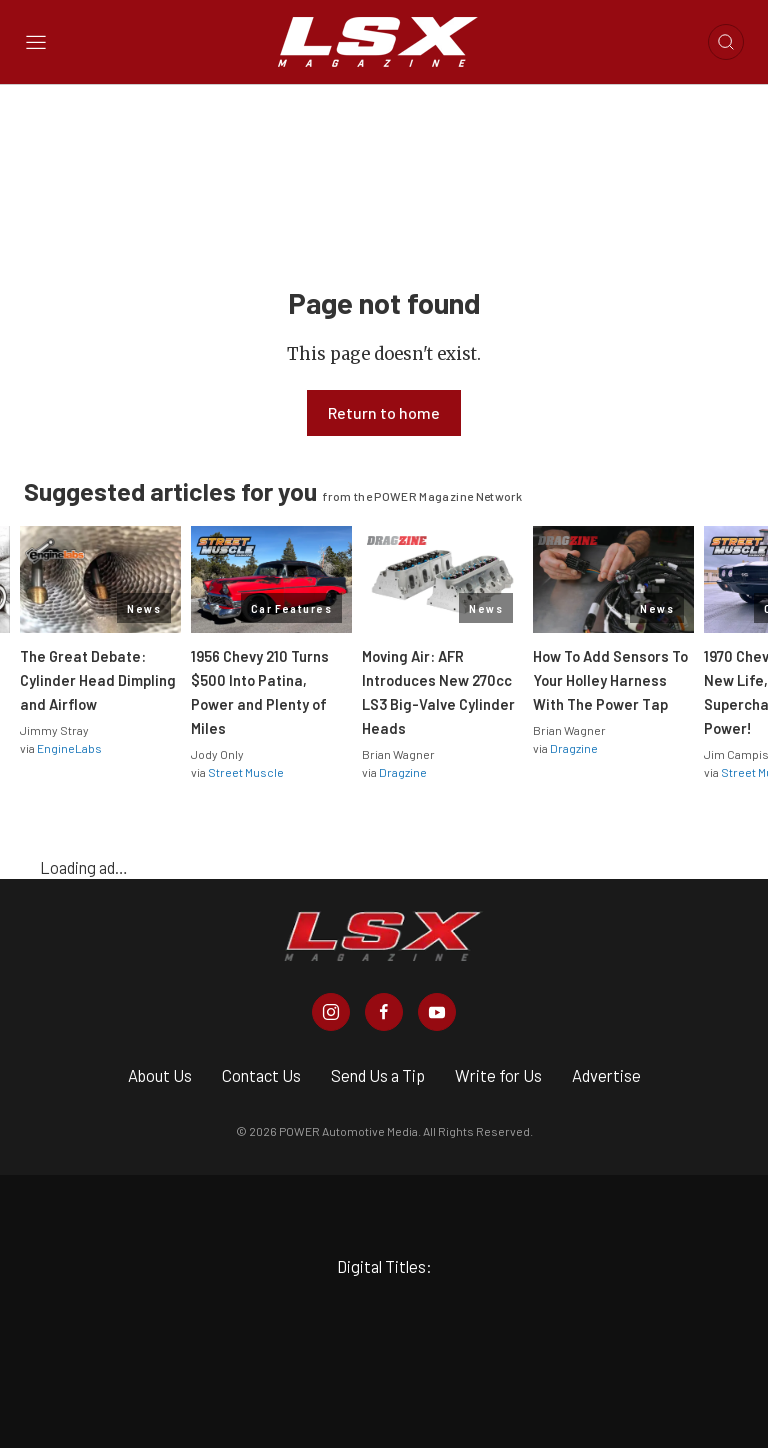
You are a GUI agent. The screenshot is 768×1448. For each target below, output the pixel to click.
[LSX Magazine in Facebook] (384, 1012)
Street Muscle (246, 772)
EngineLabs (69, 748)
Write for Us (498, 1075)
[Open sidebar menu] (36, 42)
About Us (160, 1075)
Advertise (606, 1075)
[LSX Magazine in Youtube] (437, 1012)
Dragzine (403, 772)
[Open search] (726, 42)
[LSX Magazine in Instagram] (331, 1012)
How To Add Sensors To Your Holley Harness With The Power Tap (610, 680)
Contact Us (261, 1075)
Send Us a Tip (378, 1075)
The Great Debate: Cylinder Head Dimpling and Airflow (98, 680)
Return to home (384, 412)
